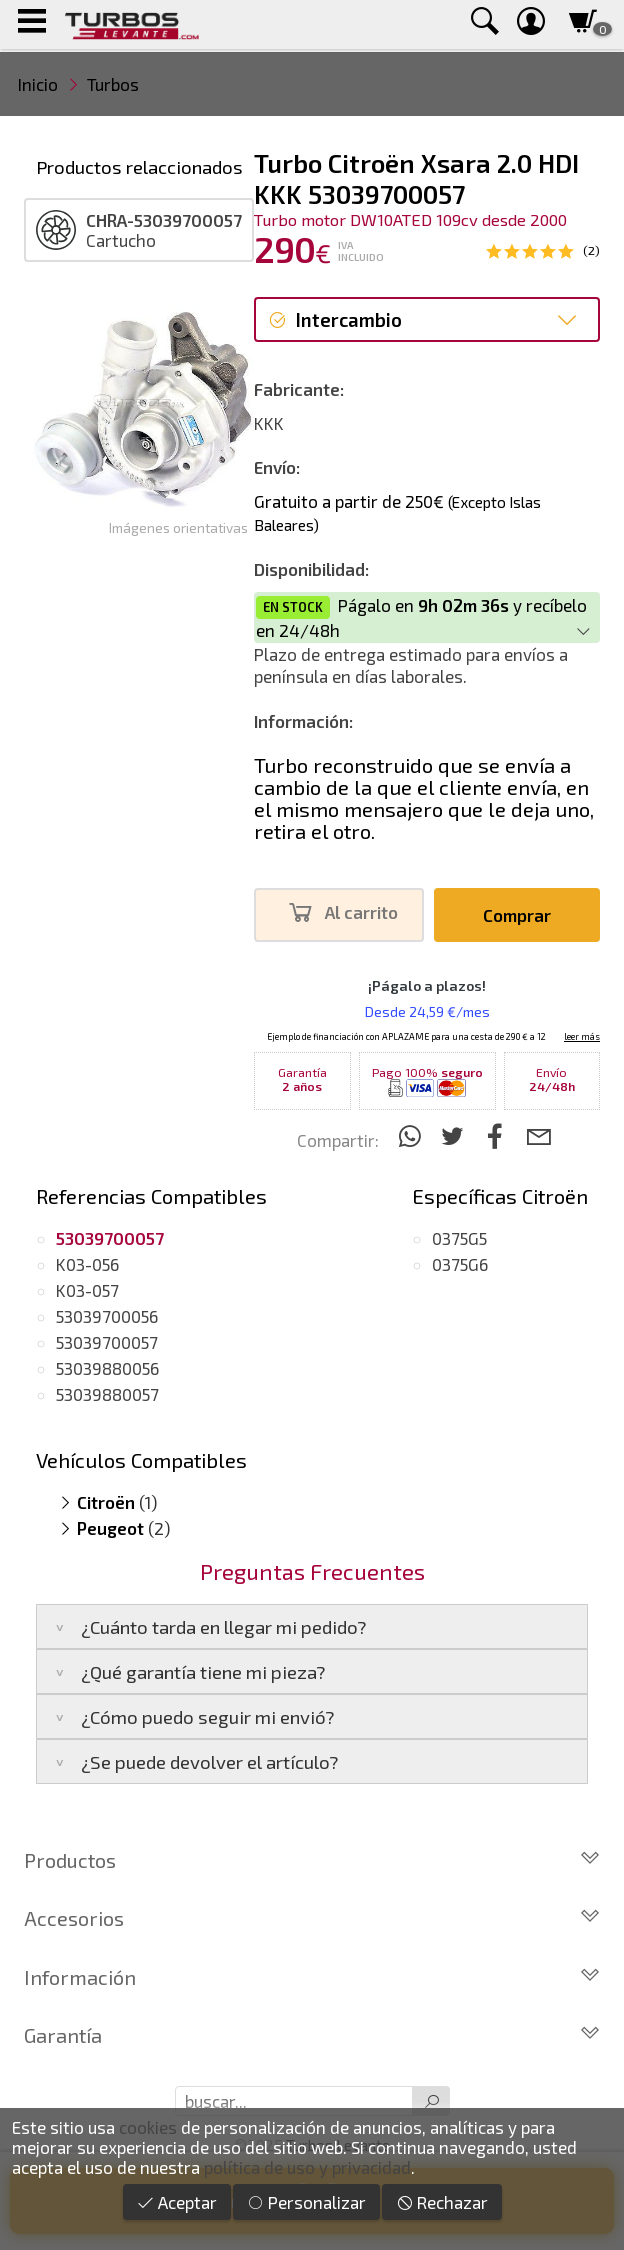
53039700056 (107, 1316)
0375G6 (460, 1264)
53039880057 (107, 1394)
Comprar (517, 915)
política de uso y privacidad (307, 2167)
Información (312, 1977)
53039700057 (107, 1342)
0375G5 (459, 1238)
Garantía (312, 2035)
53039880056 (107, 1368)
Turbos (113, 84)
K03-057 (87, 1290)
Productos (312, 1860)
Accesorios (312, 1918)
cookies (148, 2127)
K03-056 (87, 1264)
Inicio (38, 84)
